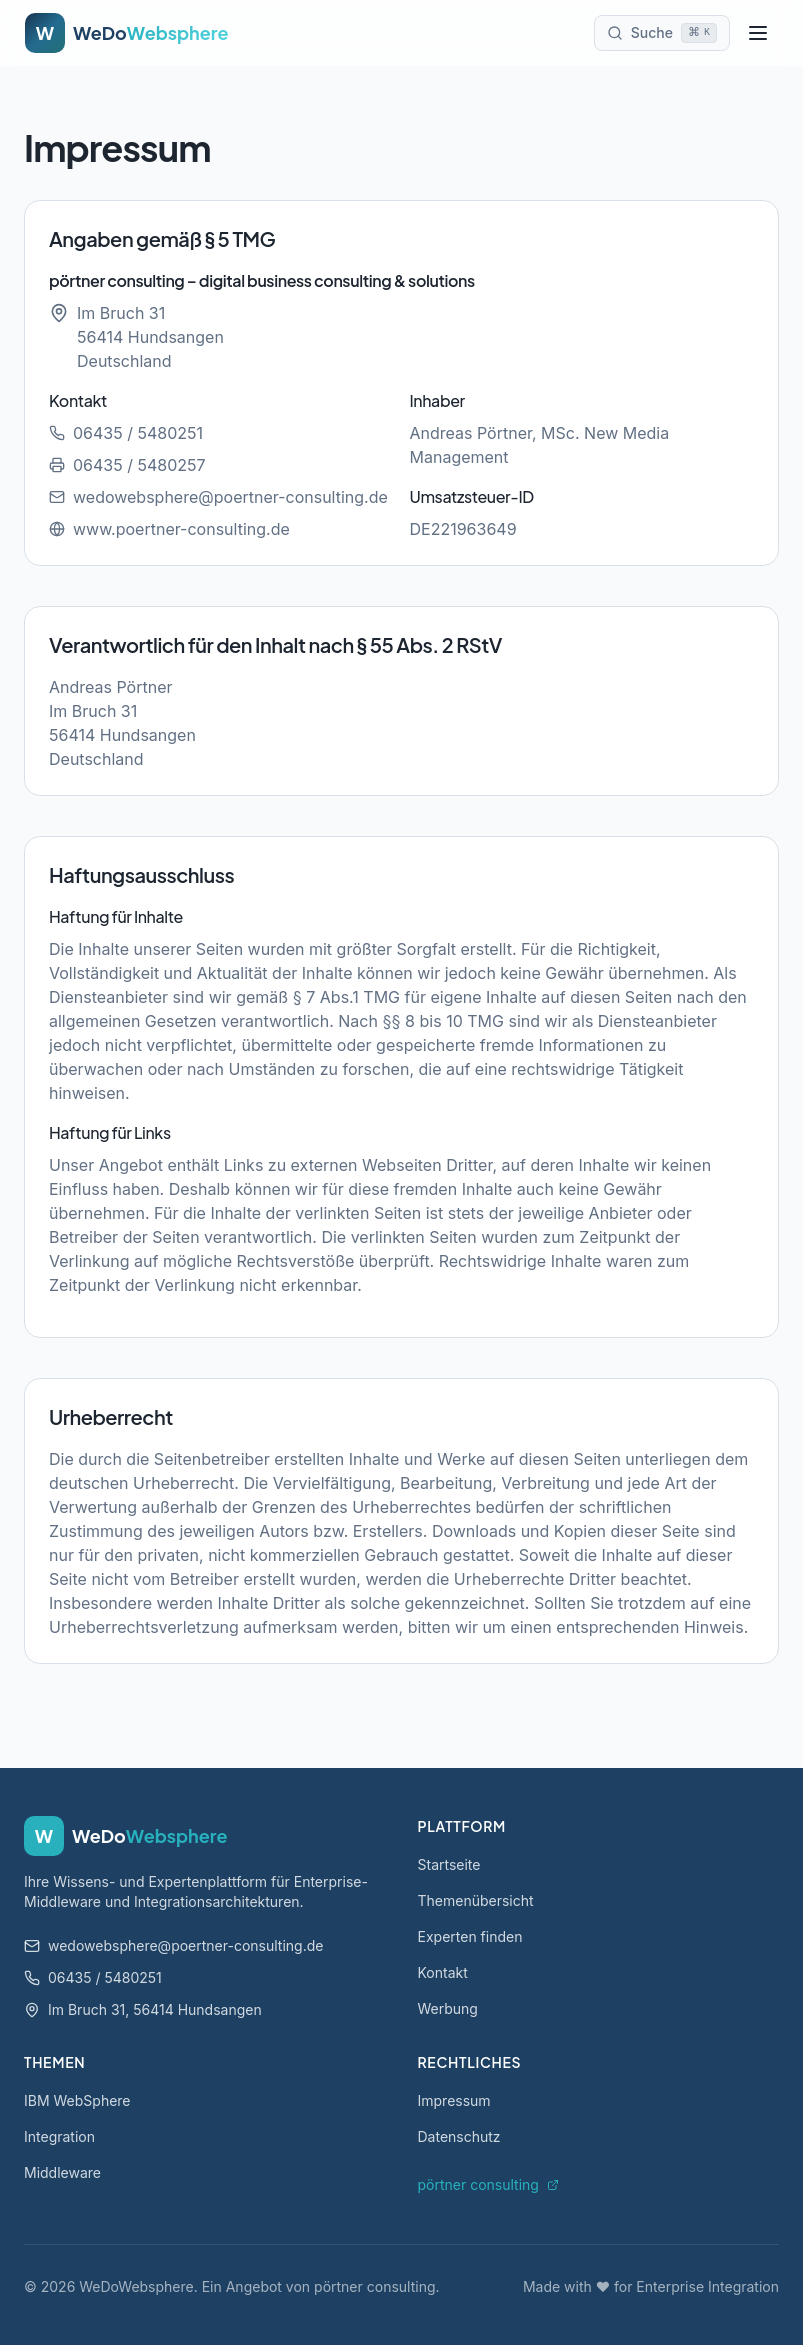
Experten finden (470, 1936)
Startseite (449, 1864)
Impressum (454, 2100)
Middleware (62, 2172)
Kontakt (443, 1972)
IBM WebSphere (77, 2100)
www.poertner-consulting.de (169, 529)
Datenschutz (459, 2136)
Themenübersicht (476, 1900)
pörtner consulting (488, 2184)
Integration (59, 2136)
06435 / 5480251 (126, 433)
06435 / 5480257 (127, 465)
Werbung (448, 2008)
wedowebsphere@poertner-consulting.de (218, 497)
